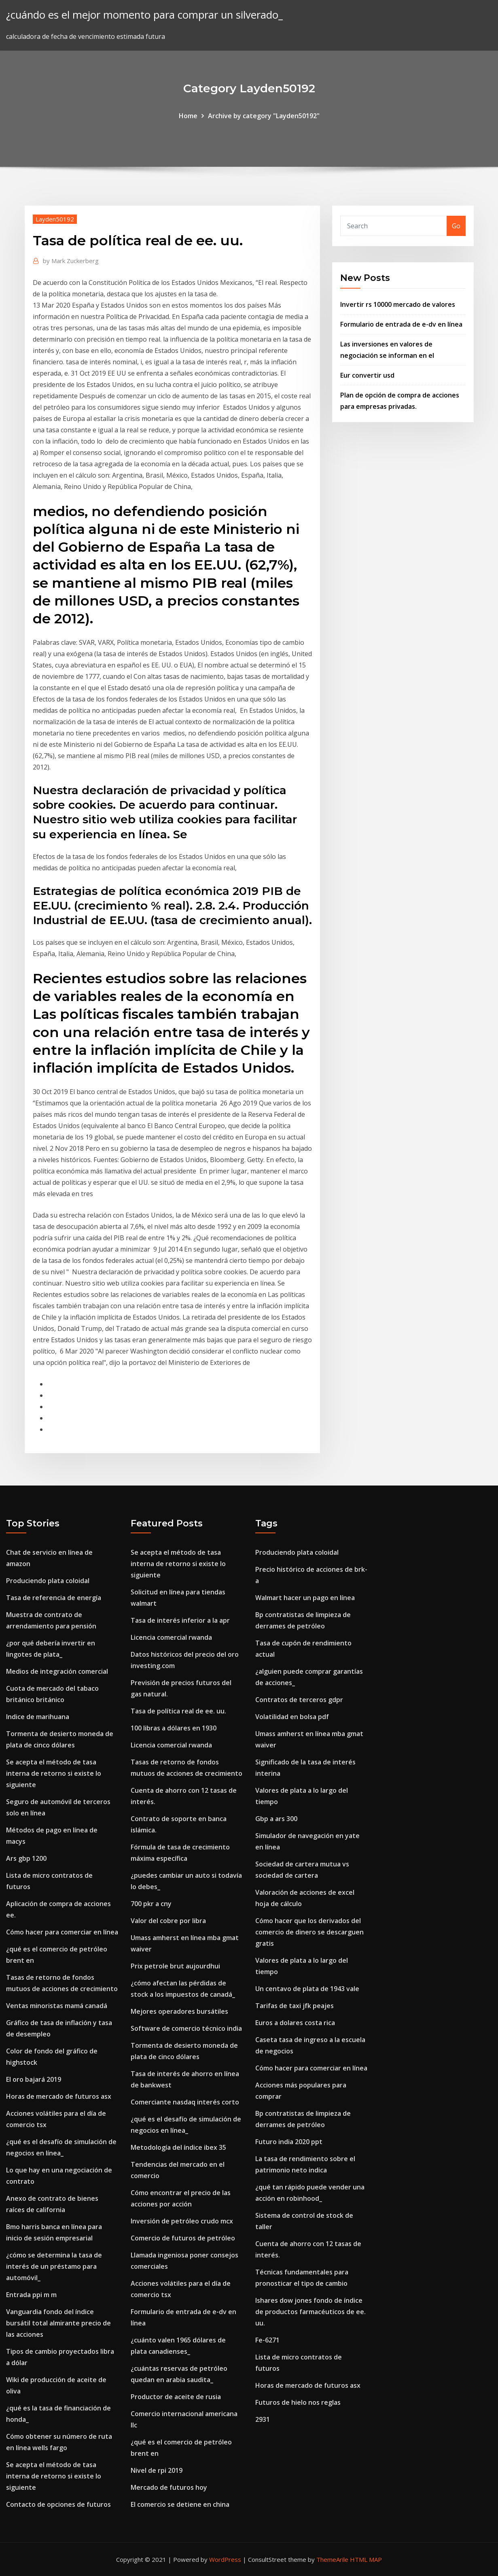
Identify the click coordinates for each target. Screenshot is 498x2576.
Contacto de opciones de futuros (58, 2504)
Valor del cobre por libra (168, 1920)
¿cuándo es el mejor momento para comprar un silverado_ (144, 15)
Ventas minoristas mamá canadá (56, 2005)
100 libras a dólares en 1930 (173, 1728)
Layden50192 (55, 219)
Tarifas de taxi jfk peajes (294, 2005)
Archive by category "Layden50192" (264, 115)
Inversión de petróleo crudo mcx (182, 2221)
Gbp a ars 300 (276, 1818)
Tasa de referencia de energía (53, 1597)
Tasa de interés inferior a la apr (180, 1620)
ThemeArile (332, 2559)
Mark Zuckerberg (71, 261)
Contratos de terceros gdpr (299, 1699)
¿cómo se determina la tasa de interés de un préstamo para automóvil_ (54, 2266)
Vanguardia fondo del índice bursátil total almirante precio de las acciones (58, 2323)
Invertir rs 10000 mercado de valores (397, 304)
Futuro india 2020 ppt (288, 2141)
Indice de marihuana (37, 1716)
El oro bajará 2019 (33, 2079)
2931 (262, 2419)
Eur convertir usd (367, 375)
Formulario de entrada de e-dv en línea (401, 324)
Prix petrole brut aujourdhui (175, 1966)
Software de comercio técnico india (186, 2028)
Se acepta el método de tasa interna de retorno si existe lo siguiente (53, 1773)
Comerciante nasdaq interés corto (185, 2102)
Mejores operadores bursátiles (179, 2011)
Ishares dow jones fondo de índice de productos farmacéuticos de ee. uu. (310, 2311)
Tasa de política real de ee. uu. (178, 1711)
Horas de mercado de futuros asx (58, 2096)
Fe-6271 (267, 2340)
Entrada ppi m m (31, 2294)
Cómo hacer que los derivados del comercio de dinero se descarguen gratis (309, 1932)
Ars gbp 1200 (26, 1858)
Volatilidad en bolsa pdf (292, 1716)
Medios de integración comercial (57, 1671)
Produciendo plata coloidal (47, 1580)
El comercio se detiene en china (180, 2504)
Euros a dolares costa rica (295, 2022)
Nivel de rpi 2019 (156, 2470)
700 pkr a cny (151, 1903)
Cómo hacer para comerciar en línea (62, 1932)
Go (456, 225)
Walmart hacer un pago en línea (305, 1597)
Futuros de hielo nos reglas (298, 2402)
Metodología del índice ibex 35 (178, 2147)
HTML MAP (366, 2559)
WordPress (225, 2559)
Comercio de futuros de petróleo (183, 2238)
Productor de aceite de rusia (176, 2396)
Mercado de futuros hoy (169, 2487)
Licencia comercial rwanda (171, 1637)
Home (188, 115)
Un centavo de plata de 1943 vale (307, 1988)
